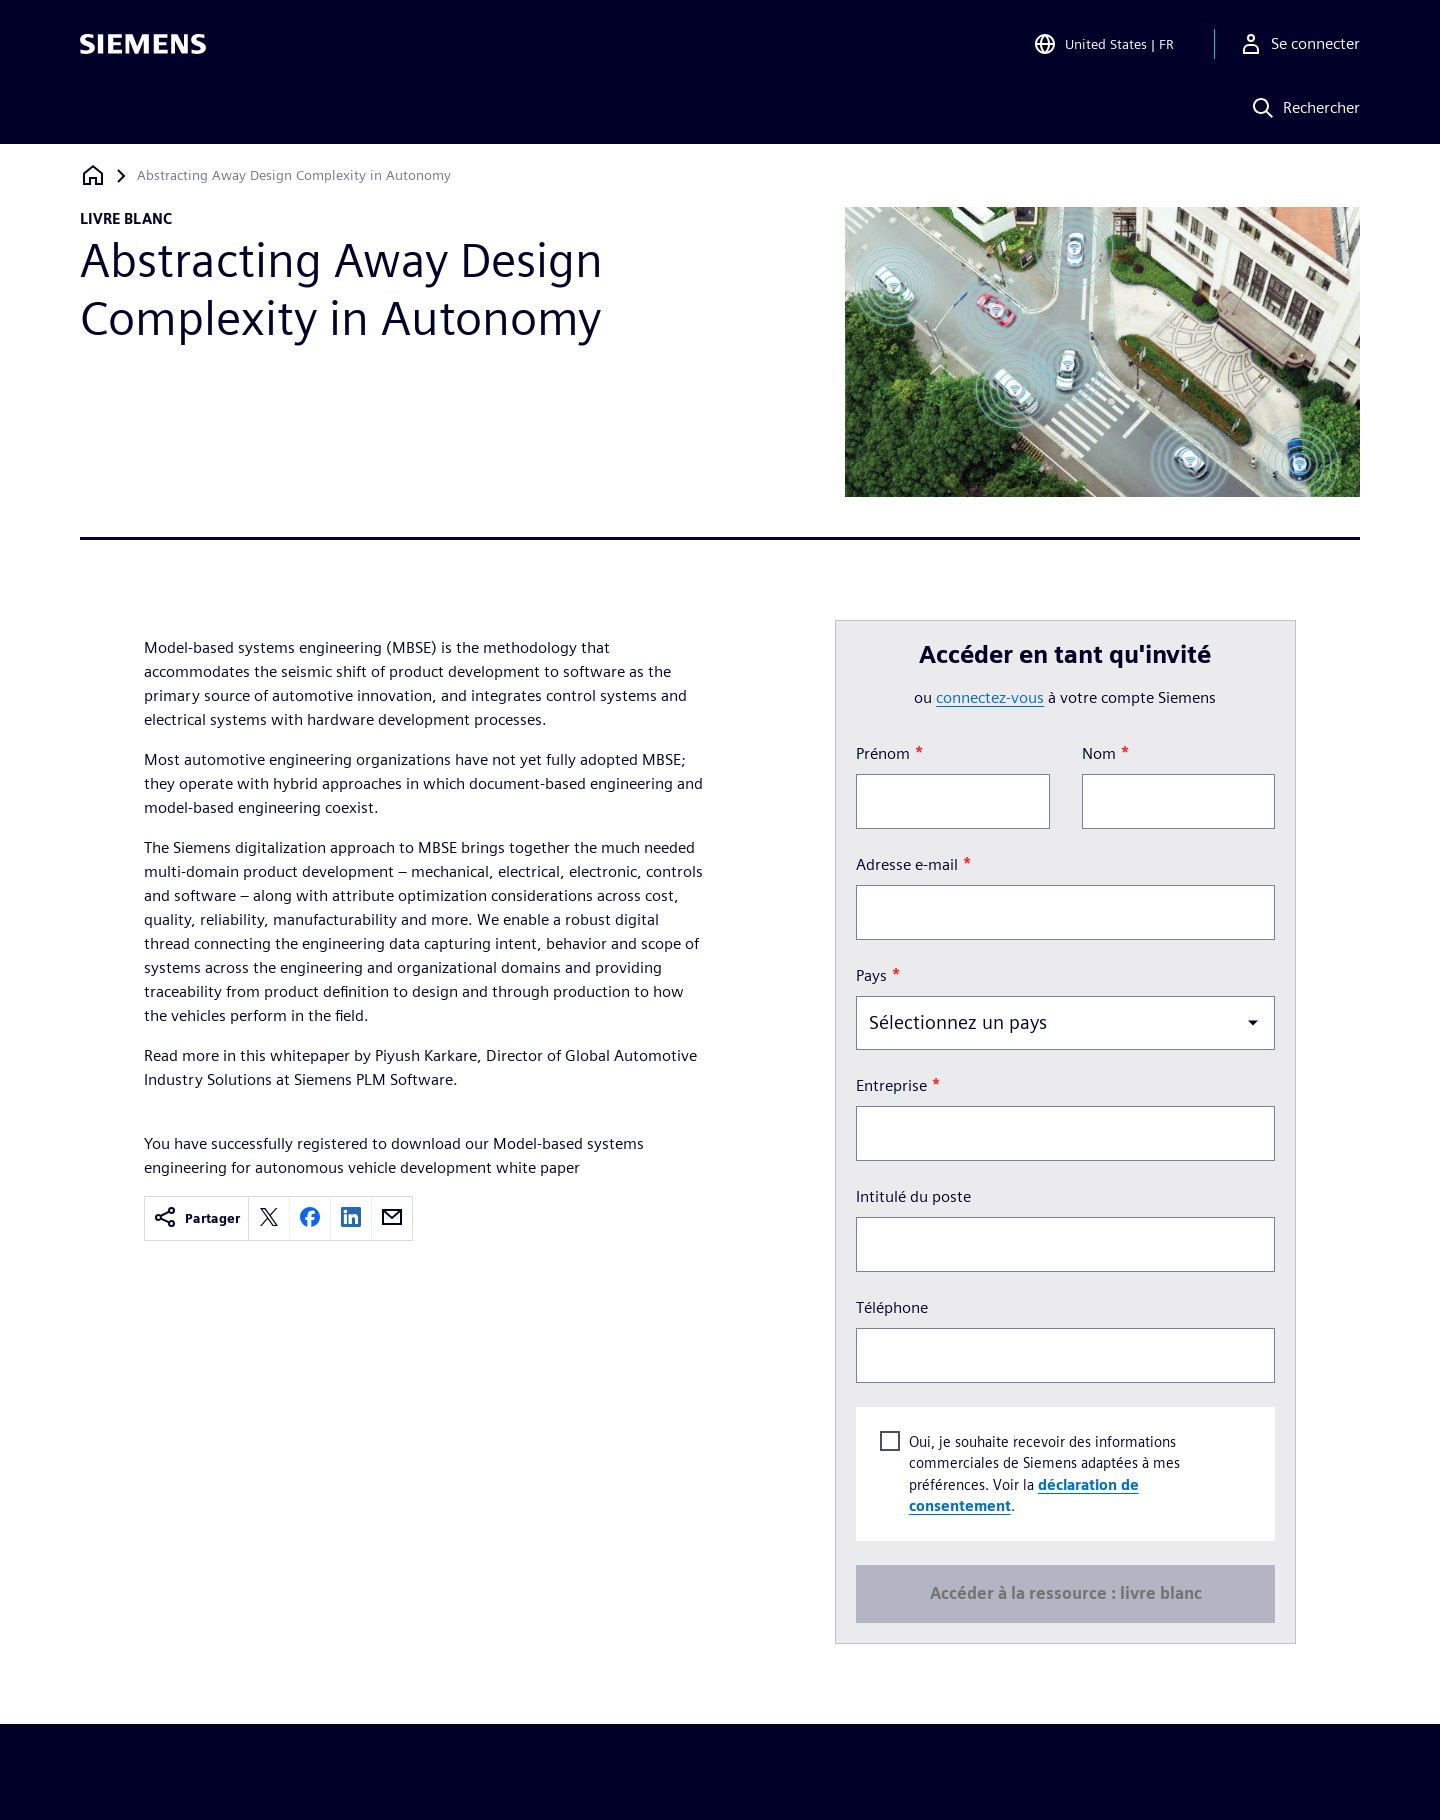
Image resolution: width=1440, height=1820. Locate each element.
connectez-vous (990, 697)
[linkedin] (351, 1218)
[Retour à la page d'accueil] (93, 175)
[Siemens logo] (143, 44)
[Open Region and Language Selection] (1103, 44)
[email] (392, 1218)
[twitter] (269, 1218)
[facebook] (310, 1218)
